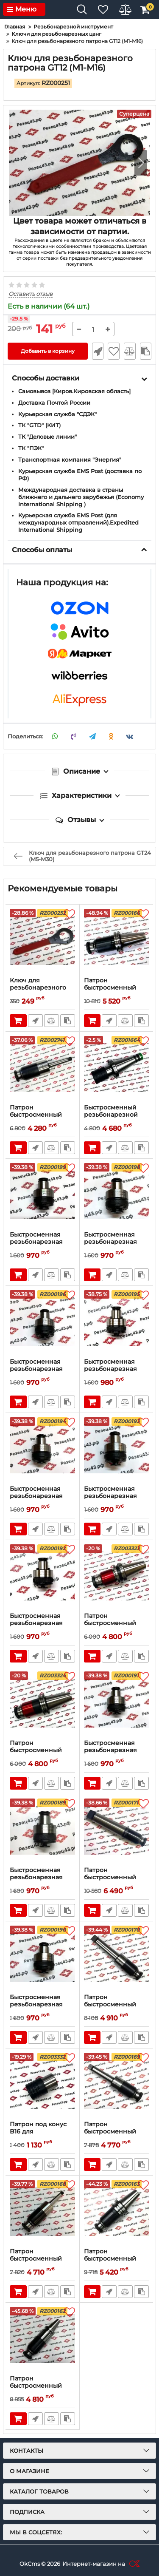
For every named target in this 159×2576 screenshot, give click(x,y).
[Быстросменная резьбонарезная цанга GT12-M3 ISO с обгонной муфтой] (116, 1703)
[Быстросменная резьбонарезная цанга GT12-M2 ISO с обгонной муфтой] (42, 1957)
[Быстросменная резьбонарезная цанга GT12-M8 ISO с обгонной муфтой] (116, 1322)
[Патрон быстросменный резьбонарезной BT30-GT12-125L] (42, 2339)
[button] (140, 163)
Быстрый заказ (97, 351)
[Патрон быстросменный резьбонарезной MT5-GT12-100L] (116, 1830)
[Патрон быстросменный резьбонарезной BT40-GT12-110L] (116, 1576)
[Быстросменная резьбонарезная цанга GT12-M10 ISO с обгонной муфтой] (42, 1322)
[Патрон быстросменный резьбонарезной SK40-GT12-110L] (116, 941)
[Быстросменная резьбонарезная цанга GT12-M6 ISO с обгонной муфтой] (42, 1449)
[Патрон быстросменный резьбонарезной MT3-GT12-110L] (116, 2084)
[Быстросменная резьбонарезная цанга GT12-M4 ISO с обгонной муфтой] (42, 1576)
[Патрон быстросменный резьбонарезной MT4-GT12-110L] (116, 1957)
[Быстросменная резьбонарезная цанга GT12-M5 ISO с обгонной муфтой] (116, 1449)
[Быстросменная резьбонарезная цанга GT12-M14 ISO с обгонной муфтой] (116, 1195)
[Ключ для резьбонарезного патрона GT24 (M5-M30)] (42, 941)
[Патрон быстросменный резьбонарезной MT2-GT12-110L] (42, 1068)
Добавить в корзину (48, 351)
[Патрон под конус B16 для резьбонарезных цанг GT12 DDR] (42, 2084)
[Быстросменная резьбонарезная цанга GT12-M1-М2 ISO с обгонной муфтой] (42, 1830)
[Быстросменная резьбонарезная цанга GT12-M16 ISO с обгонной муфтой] (42, 1195)
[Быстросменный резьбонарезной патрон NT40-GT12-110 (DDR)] (116, 1068)
